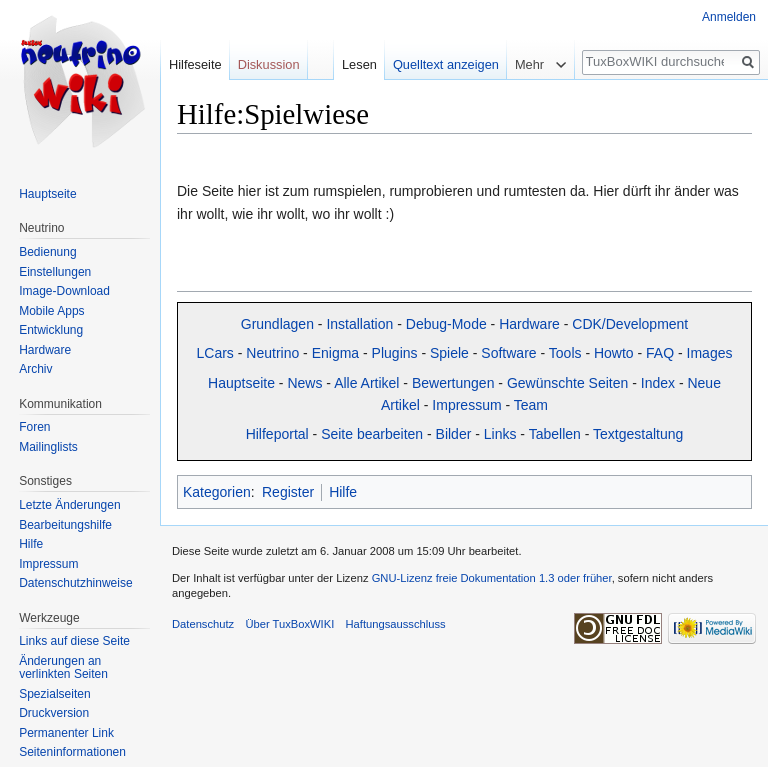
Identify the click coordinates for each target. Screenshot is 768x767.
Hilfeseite (195, 64)
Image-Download (64, 291)
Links (500, 434)
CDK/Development (630, 324)
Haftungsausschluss (395, 624)
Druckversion (54, 713)
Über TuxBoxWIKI (289, 624)
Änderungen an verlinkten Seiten (63, 668)
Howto (614, 353)
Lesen (359, 64)
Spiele (449, 353)
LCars (215, 353)
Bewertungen (453, 383)
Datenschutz (203, 624)
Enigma (335, 353)
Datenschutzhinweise (75, 583)
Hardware (529, 324)
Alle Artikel (366, 383)
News (304, 383)
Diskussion (269, 64)
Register (288, 492)
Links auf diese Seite (74, 641)
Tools (565, 353)
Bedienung (47, 252)
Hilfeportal (277, 434)
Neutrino (272, 353)
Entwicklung (51, 330)
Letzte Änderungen (69, 505)
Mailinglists (48, 447)
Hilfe (343, 492)
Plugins (395, 353)
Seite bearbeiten (372, 434)
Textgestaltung (638, 434)
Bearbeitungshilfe (65, 525)
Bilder (454, 434)
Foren (34, 427)
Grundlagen (277, 324)
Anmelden (729, 17)
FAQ (660, 353)
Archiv (35, 369)
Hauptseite (241, 383)
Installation (359, 324)
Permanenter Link (66, 733)
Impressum (466, 405)
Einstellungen (55, 272)
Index (658, 383)
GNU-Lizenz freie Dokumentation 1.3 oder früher (492, 578)
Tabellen (555, 434)
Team (531, 405)
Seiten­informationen (72, 752)
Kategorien (217, 492)
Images (710, 353)
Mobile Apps (51, 311)
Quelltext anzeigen (446, 64)
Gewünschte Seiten (567, 383)
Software (508, 353)
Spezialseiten (54, 694)
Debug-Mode (446, 324)
